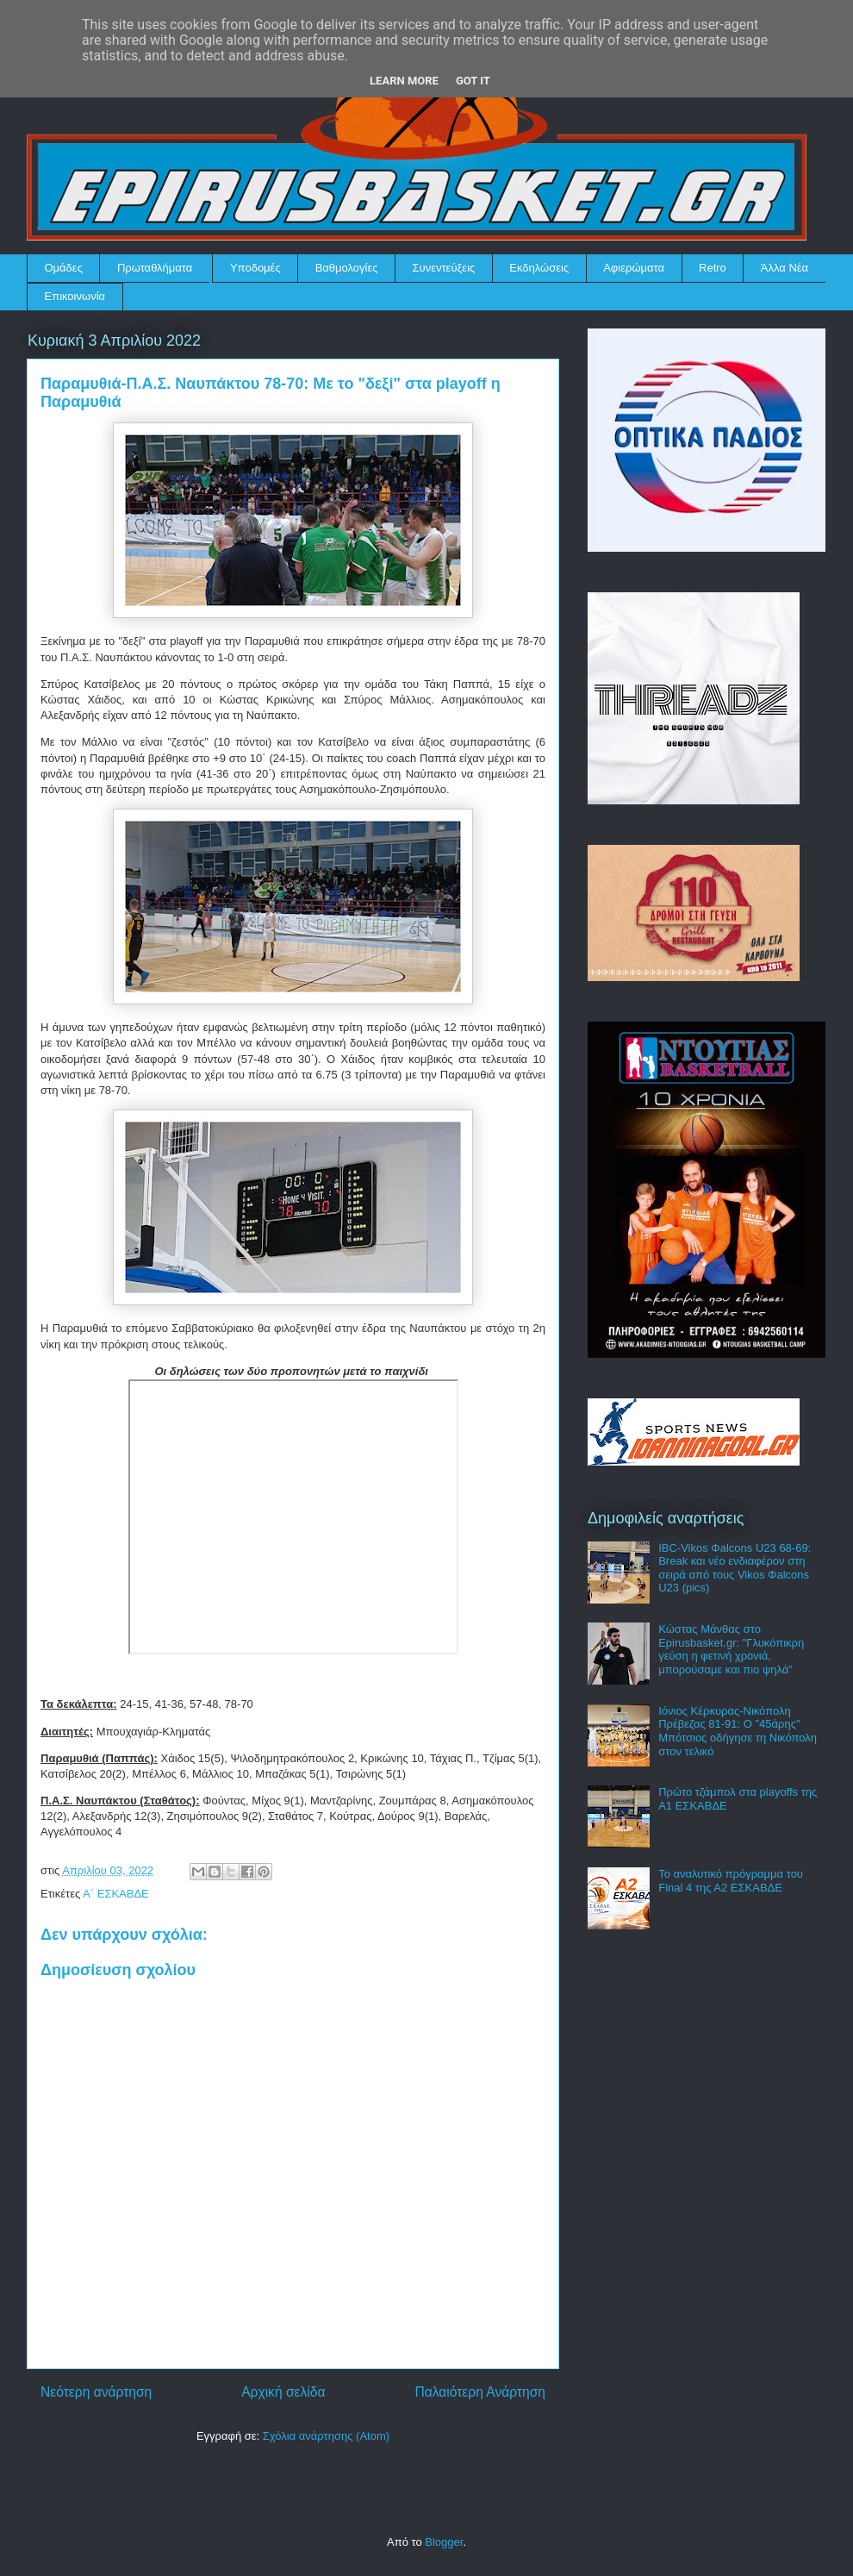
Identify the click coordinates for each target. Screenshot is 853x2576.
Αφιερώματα (633, 267)
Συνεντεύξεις (444, 267)
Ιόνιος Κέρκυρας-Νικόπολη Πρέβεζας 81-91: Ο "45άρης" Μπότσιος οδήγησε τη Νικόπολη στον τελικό (737, 1731)
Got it (473, 80)
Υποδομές (255, 267)
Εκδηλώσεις (539, 267)
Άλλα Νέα (784, 267)
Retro (712, 267)
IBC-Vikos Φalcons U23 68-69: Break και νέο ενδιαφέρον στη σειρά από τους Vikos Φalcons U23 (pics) (734, 1568)
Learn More (404, 80)
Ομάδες (64, 267)
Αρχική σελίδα (283, 2392)
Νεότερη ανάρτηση (96, 2392)
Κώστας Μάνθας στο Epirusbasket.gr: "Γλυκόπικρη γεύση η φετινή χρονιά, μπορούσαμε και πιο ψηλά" (731, 1649)
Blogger (444, 2541)
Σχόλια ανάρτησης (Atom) (326, 2435)
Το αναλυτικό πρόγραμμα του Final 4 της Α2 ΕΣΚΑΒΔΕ (730, 1880)
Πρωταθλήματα (154, 267)
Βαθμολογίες (346, 267)
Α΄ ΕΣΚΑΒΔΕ (116, 1893)
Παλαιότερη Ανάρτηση (479, 2392)
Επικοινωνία (75, 296)
